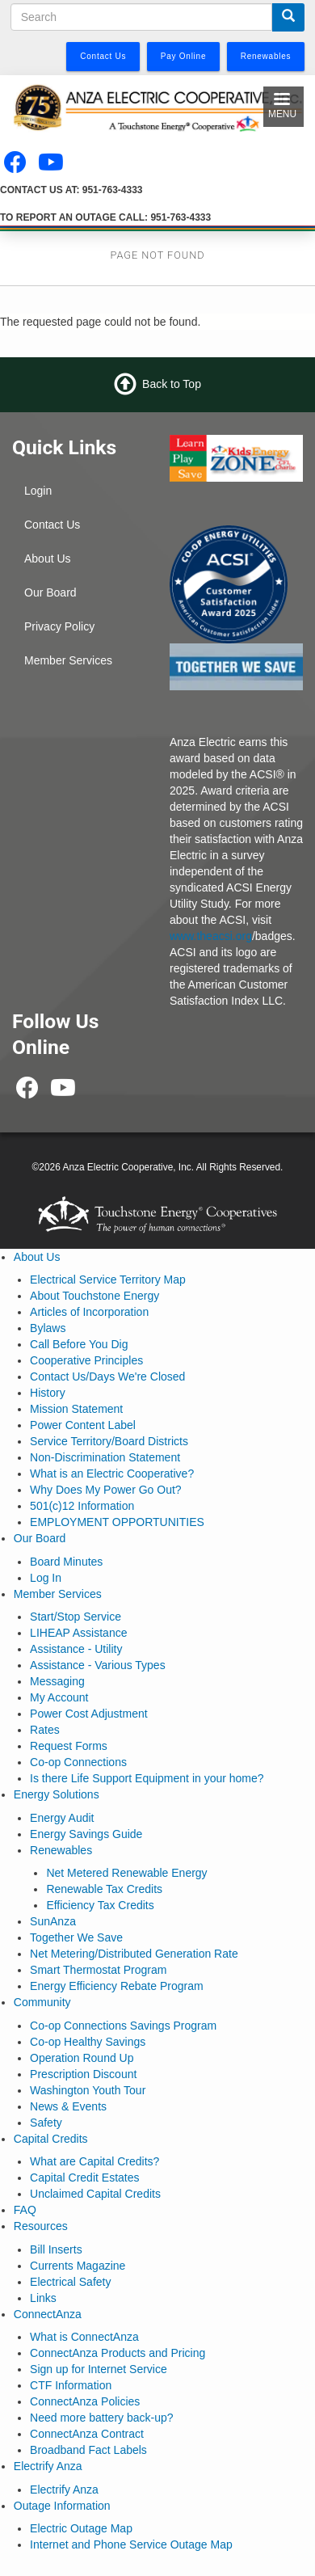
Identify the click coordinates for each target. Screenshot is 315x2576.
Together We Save (76, 1937)
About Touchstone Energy (94, 1295)
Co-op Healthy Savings (87, 2041)
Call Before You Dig (79, 1344)
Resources (41, 2226)
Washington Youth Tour (87, 2090)
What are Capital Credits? (94, 2161)
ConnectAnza (48, 2314)
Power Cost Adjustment (89, 1713)
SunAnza (53, 1921)
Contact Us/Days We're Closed (107, 1376)
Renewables (61, 1850)
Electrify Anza (48, 2466)
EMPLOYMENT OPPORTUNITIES (117, 1522)
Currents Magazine (77, 2265)
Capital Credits (51, 2138)
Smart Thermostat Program (98, 1969)
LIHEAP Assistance (78, 1632)
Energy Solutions (56, 1794)
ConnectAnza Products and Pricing (117, 2352)
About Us (47, 558)
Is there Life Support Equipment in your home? (147, 1778)
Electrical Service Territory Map (108, 1279)
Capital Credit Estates (84, 2177)
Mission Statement (76, 1408)
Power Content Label (83, 1425)
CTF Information (70, 2385)
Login (38, 490)
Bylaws (47, 1328)
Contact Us (52, 524)
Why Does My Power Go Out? (106, 1489)
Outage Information (62, 2505)
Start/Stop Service (75, 1616)
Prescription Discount (83, 2074)
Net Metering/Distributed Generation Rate (134, 1953)
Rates (45, 1729)
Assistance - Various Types (98, 1665)
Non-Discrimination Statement (105, 1457)
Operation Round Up (81, 2057)
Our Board (50, 592)
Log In (45, 1577)
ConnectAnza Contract (87, 2433)
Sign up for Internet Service (98, 2369)
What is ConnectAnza (84, 2336)
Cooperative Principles (86, 1360)
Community (42, 2002)
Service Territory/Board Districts (109, 1441)
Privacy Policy (59, 626)
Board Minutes (66, 1561)
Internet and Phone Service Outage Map (131, 2544)
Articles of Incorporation (89, 1311)
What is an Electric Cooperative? (112, 1473)
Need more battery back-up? (101, 2417)
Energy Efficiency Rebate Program (117, 1985)
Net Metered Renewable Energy (126, 1872)
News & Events (68, 2106)
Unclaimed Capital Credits (95, 2193)
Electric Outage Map (81, 2528)
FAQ (25, 2209)
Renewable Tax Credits (104, 1888)
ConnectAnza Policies (85, 2401)
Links (43, 2297)
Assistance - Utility (76, 1648)
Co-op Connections (78, 1762)
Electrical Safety (70, 2281)
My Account (59, 1697)
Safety (46, 2122)
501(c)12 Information (82, 1505)
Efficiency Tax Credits (99, 1905)
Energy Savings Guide (86, 1834)
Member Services (68, 660)
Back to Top (171, 383)
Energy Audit (62, 1817)
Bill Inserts (56, 2249)
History (47, 1392)
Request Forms (68, 1745)
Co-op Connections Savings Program (123, 2025)
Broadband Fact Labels (88, 2449)
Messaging (57, 1681)
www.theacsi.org (211, 936)
